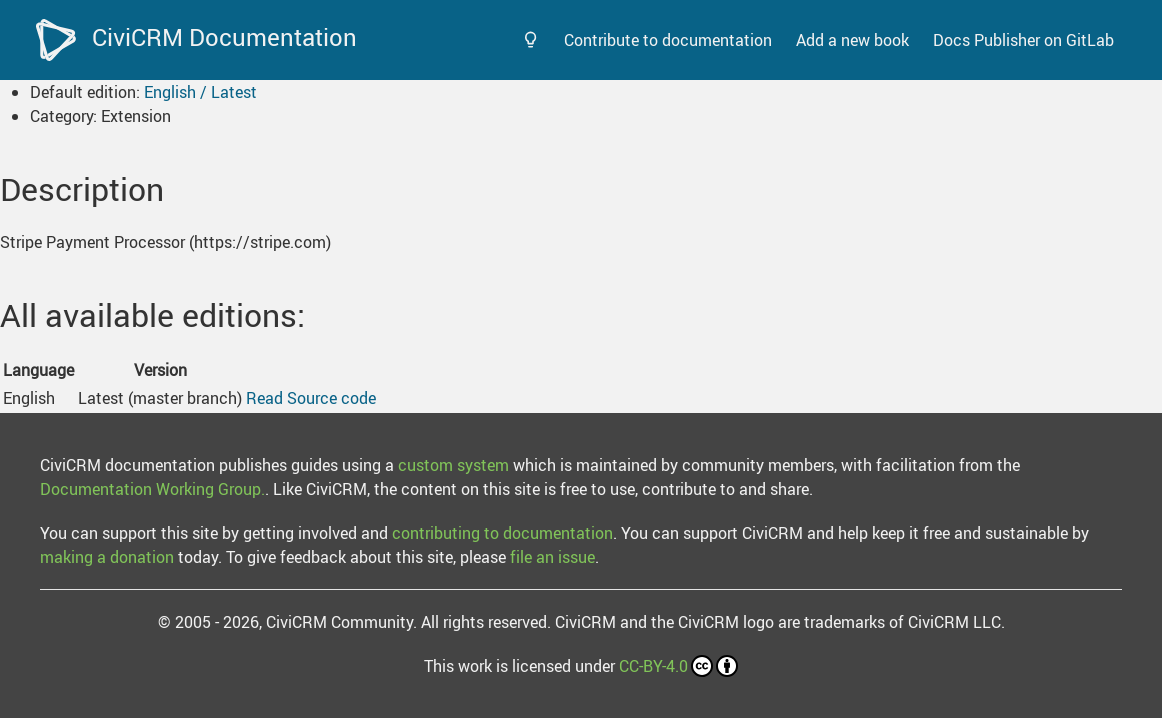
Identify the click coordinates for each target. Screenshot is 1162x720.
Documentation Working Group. (152, 489)
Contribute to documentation (668, 40)
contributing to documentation (502, 533)
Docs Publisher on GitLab (1023, 40)
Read (264, 398)
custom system (453, 465)
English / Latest (200, 92)
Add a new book (852, 40)
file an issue (552, 557)
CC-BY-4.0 (678, 666)
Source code (331, 398)
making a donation (107, 557)
